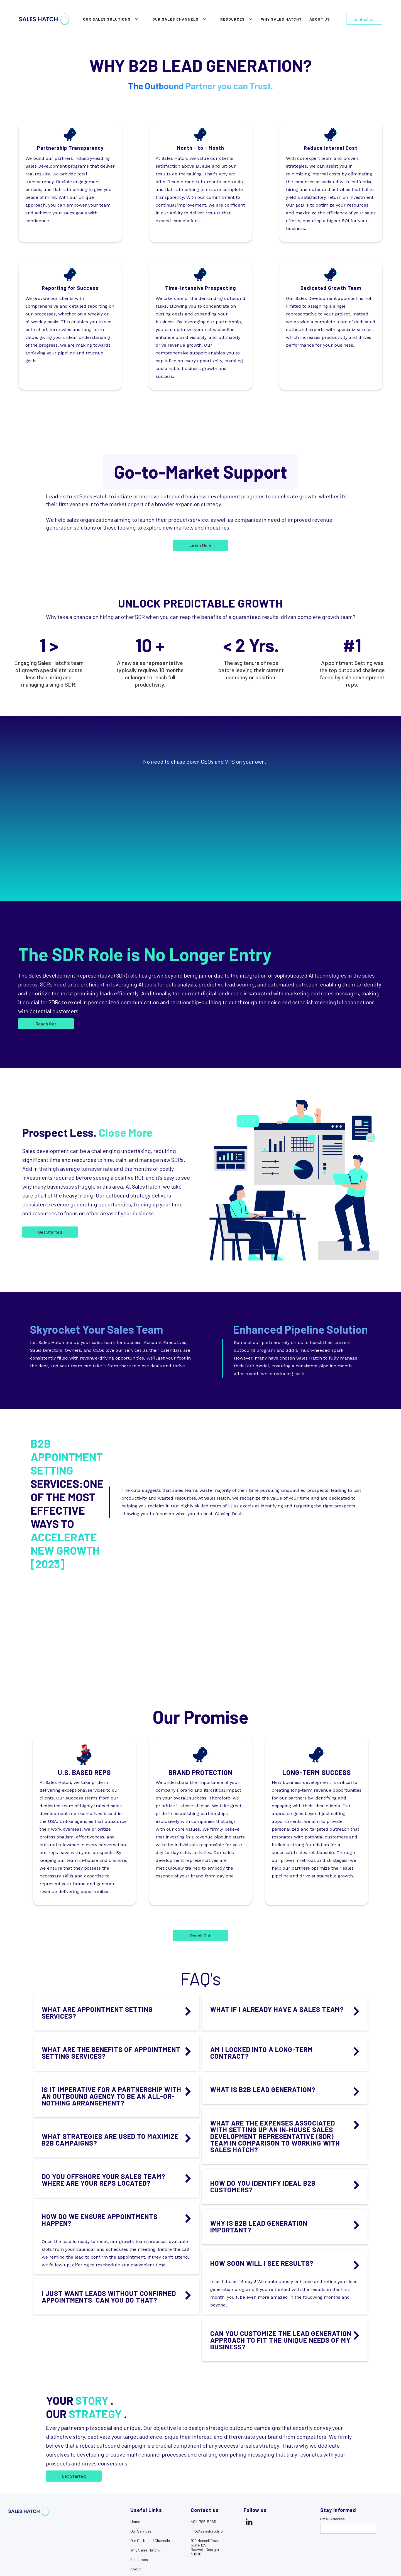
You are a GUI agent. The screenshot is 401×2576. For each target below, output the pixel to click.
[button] (109, 19)
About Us (319, 19)
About (135, 2569)
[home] (44, 19)
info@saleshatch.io (207, 2531)
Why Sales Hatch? (145, 2550)
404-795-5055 (203, 2521)
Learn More (200, 545)
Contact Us (364, 19)
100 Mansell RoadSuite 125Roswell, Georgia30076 (205, 2547)
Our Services (140, 2531)
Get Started (74, 2476)
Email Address (332, 2518)
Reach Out (46, 1023)
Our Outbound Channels (150, 2540)
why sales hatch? (281, 19)
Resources (139, 2559)
